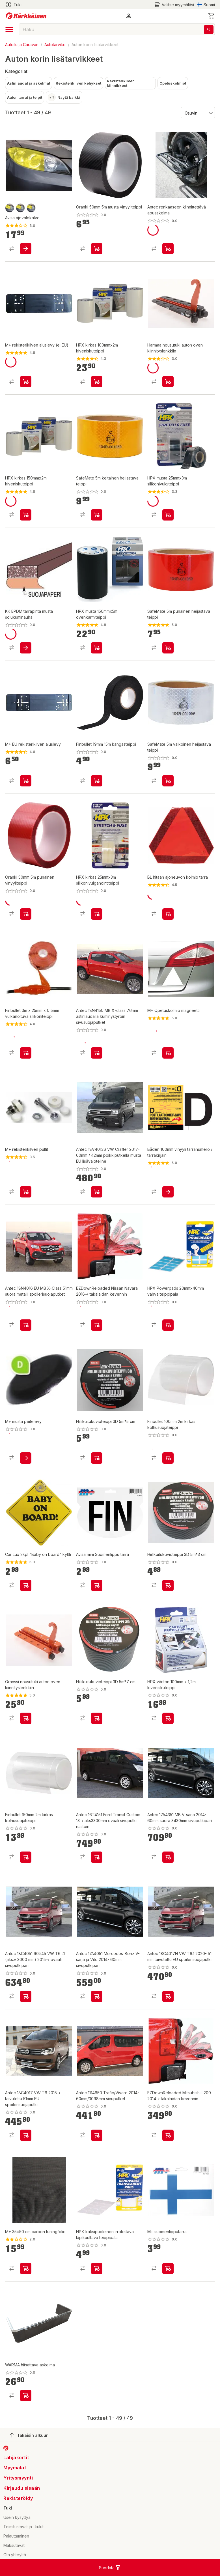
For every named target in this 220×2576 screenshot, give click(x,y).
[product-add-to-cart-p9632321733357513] (25, 1053)
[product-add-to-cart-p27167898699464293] (96, 515)
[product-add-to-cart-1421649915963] (25, 1191)
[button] (128, 16)
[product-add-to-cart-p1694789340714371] (96, 2268)
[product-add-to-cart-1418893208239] (25, 381)
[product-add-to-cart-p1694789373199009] (96, 1718)
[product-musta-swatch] (31, 207)
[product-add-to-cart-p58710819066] (25, 2135)
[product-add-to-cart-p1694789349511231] (25, 1857)
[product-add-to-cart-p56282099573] (168, 381)
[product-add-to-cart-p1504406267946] (25, 1585)
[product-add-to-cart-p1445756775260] (96, 914)
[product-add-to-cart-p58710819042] (96, 1996)
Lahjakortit (16, 2457)
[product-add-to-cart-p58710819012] (96, 1191)
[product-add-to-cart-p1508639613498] (25, 647)
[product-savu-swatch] (9, 207)
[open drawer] (9, 29)
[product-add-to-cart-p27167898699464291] (168, 647)
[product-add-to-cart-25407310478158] (25, 780)
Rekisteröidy (18, 2498)
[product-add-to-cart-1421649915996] (168, 2268)
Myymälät (14, 2467)
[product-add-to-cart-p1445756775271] (96, 647)
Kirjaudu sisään (21, 2488)
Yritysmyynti (18, 2478)
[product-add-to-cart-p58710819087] (25, 1996)
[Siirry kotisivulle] (26, 15)
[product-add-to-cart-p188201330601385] (25, 2395)
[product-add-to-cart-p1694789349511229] (96, 780)
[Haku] (208, 29)
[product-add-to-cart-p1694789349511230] (25, 914)
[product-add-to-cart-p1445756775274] (168, 515)
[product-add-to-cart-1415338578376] (25, 2268)
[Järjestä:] (197, 112)
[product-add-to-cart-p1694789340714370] (168, 1718)
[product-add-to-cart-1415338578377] (96, 1585)
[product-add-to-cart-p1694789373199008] (96, 1458)
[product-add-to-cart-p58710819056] (168, 1857)
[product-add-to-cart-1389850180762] (168, 914)
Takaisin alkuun (29, 2435)
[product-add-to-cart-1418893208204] (25, 1458)
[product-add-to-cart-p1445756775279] (25, 515)
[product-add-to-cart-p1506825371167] (168, 1191)
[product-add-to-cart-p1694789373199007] (168, 1585)
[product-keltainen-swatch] (20, 207)
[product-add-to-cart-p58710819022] (96, 1857)
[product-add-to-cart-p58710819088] (25, 1325)
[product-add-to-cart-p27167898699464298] (168, 780)
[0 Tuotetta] (211, 15)
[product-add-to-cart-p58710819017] (96, 2135)
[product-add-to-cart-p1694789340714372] (168, 1325)
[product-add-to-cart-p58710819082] (168, 1996)
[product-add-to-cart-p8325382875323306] (168, 248)
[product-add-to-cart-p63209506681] (96, 1325)
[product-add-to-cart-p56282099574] (25, 1718)
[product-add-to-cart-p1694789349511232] (168, 1458)
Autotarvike (55, 44)
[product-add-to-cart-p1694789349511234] (96, 248)
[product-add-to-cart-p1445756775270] (96, 381)
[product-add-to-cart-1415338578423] (25, 248)
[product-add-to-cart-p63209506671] (168, 2135)
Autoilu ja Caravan (21, 44)
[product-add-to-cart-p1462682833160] (168, 1053)
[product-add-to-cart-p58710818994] (96, 1053)
